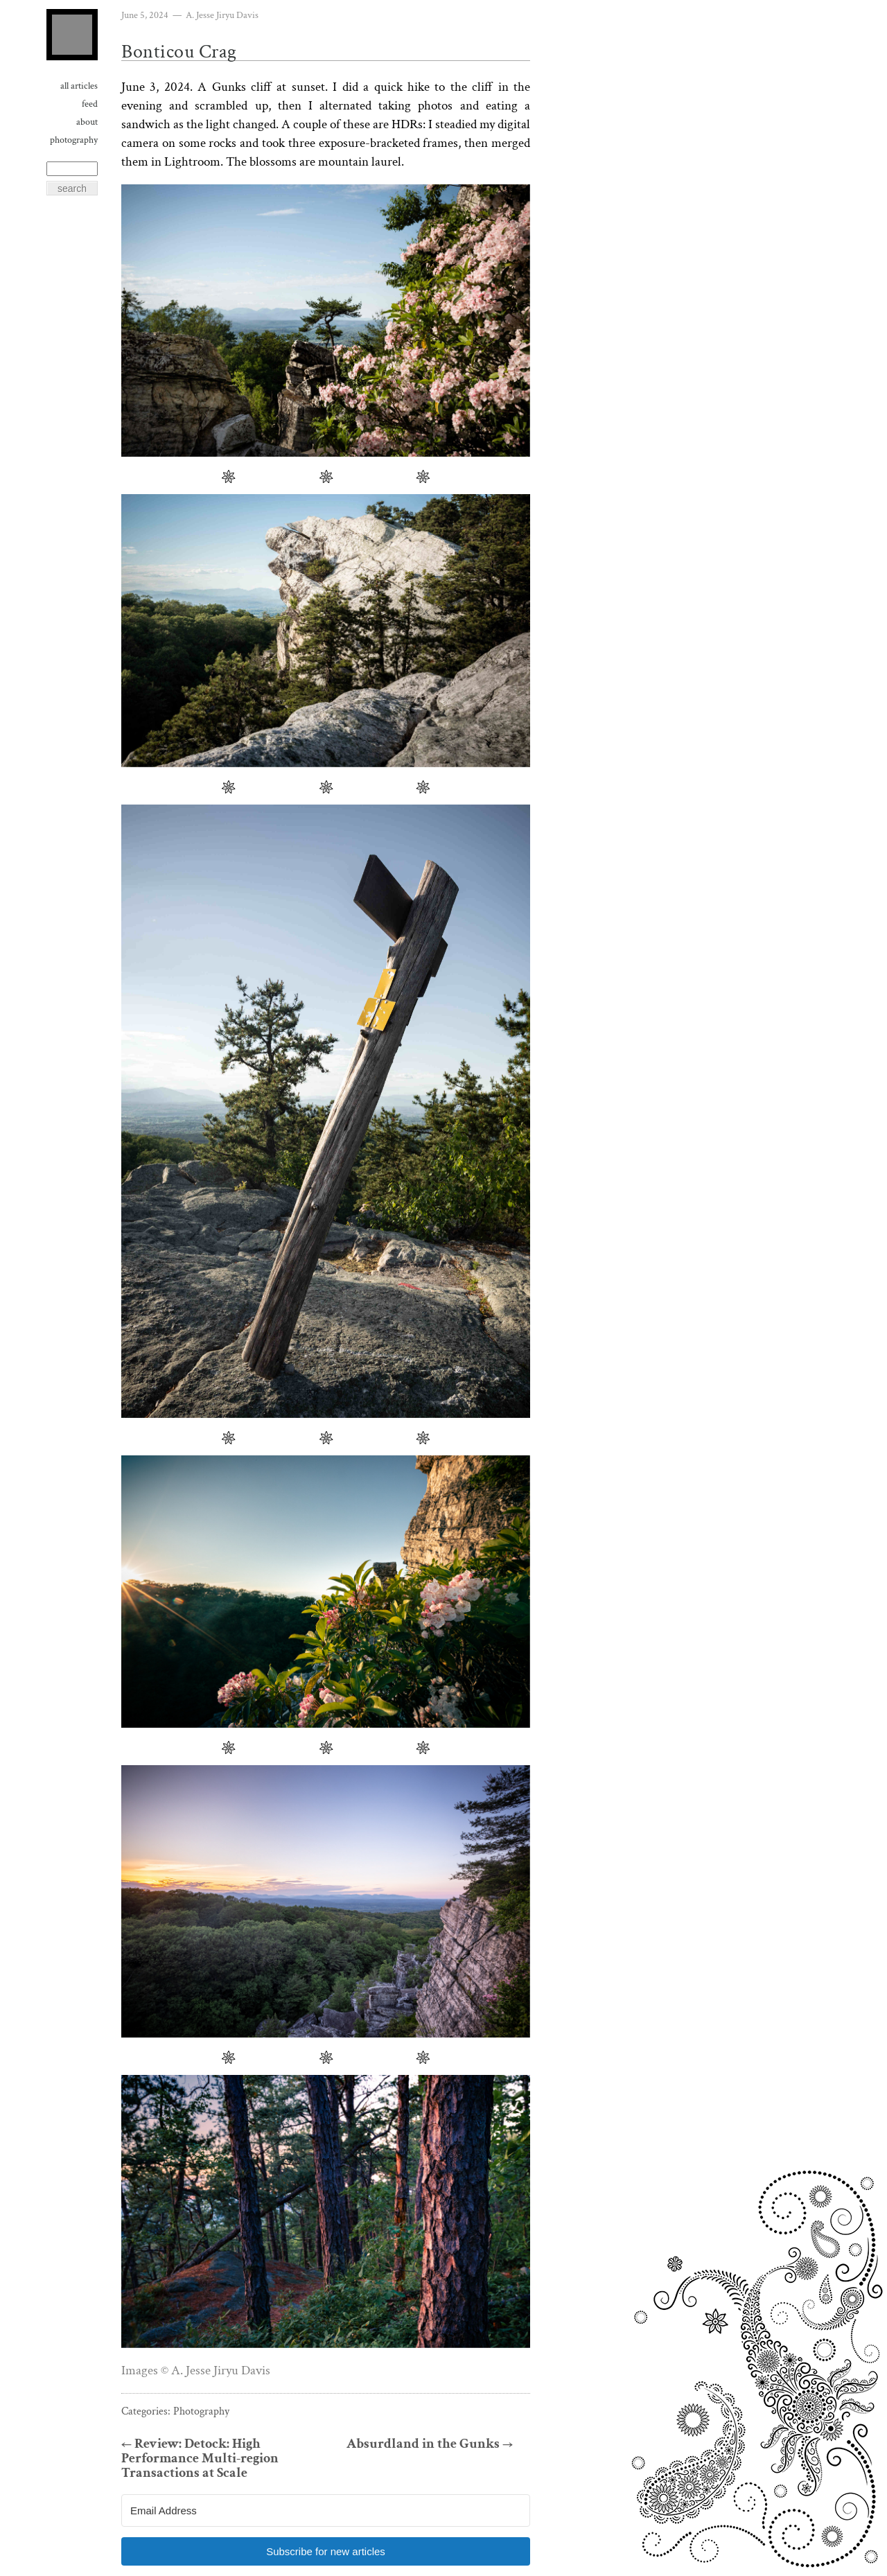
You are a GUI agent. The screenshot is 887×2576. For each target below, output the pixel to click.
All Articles (79, 86)
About (87, 122)
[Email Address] (325, 2510)
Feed (90, 104)
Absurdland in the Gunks (429, 2444)
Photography (74, 140)
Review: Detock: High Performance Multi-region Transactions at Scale (200, 2458)
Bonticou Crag (179, 51)
